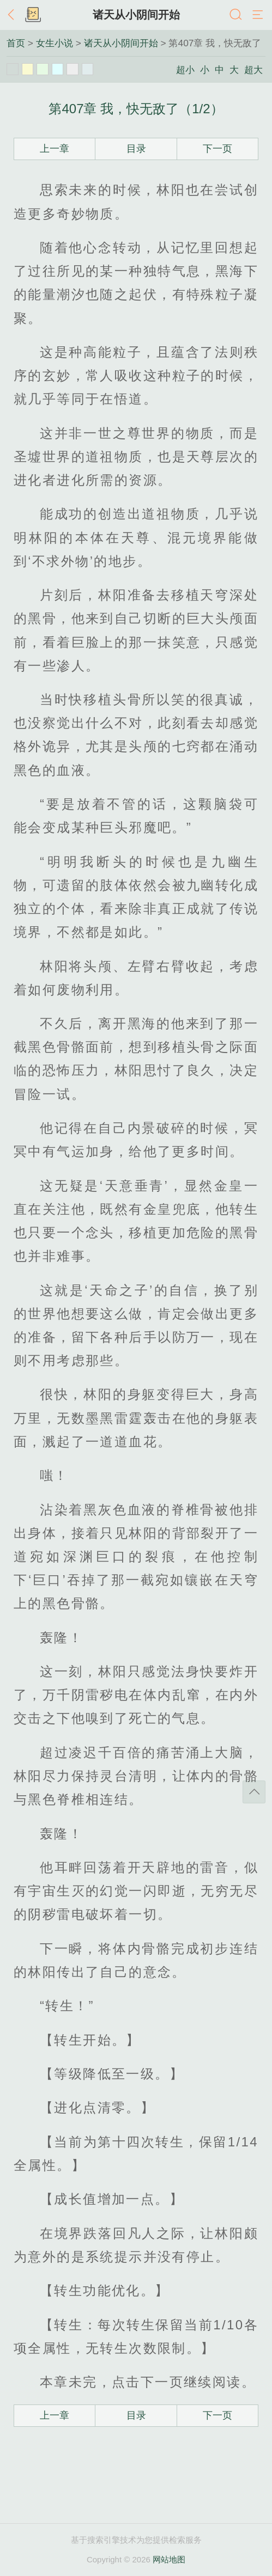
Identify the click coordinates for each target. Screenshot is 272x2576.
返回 (13, 15)
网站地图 (169, 2559)
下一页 (217, 148)
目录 (136, 148)
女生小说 (54, 43)
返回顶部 (254, 1791)
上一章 (54, 148)
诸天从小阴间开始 (136, 15)
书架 (33, 15)
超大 (253, 69)
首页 (16, 43)
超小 (185, 69)
